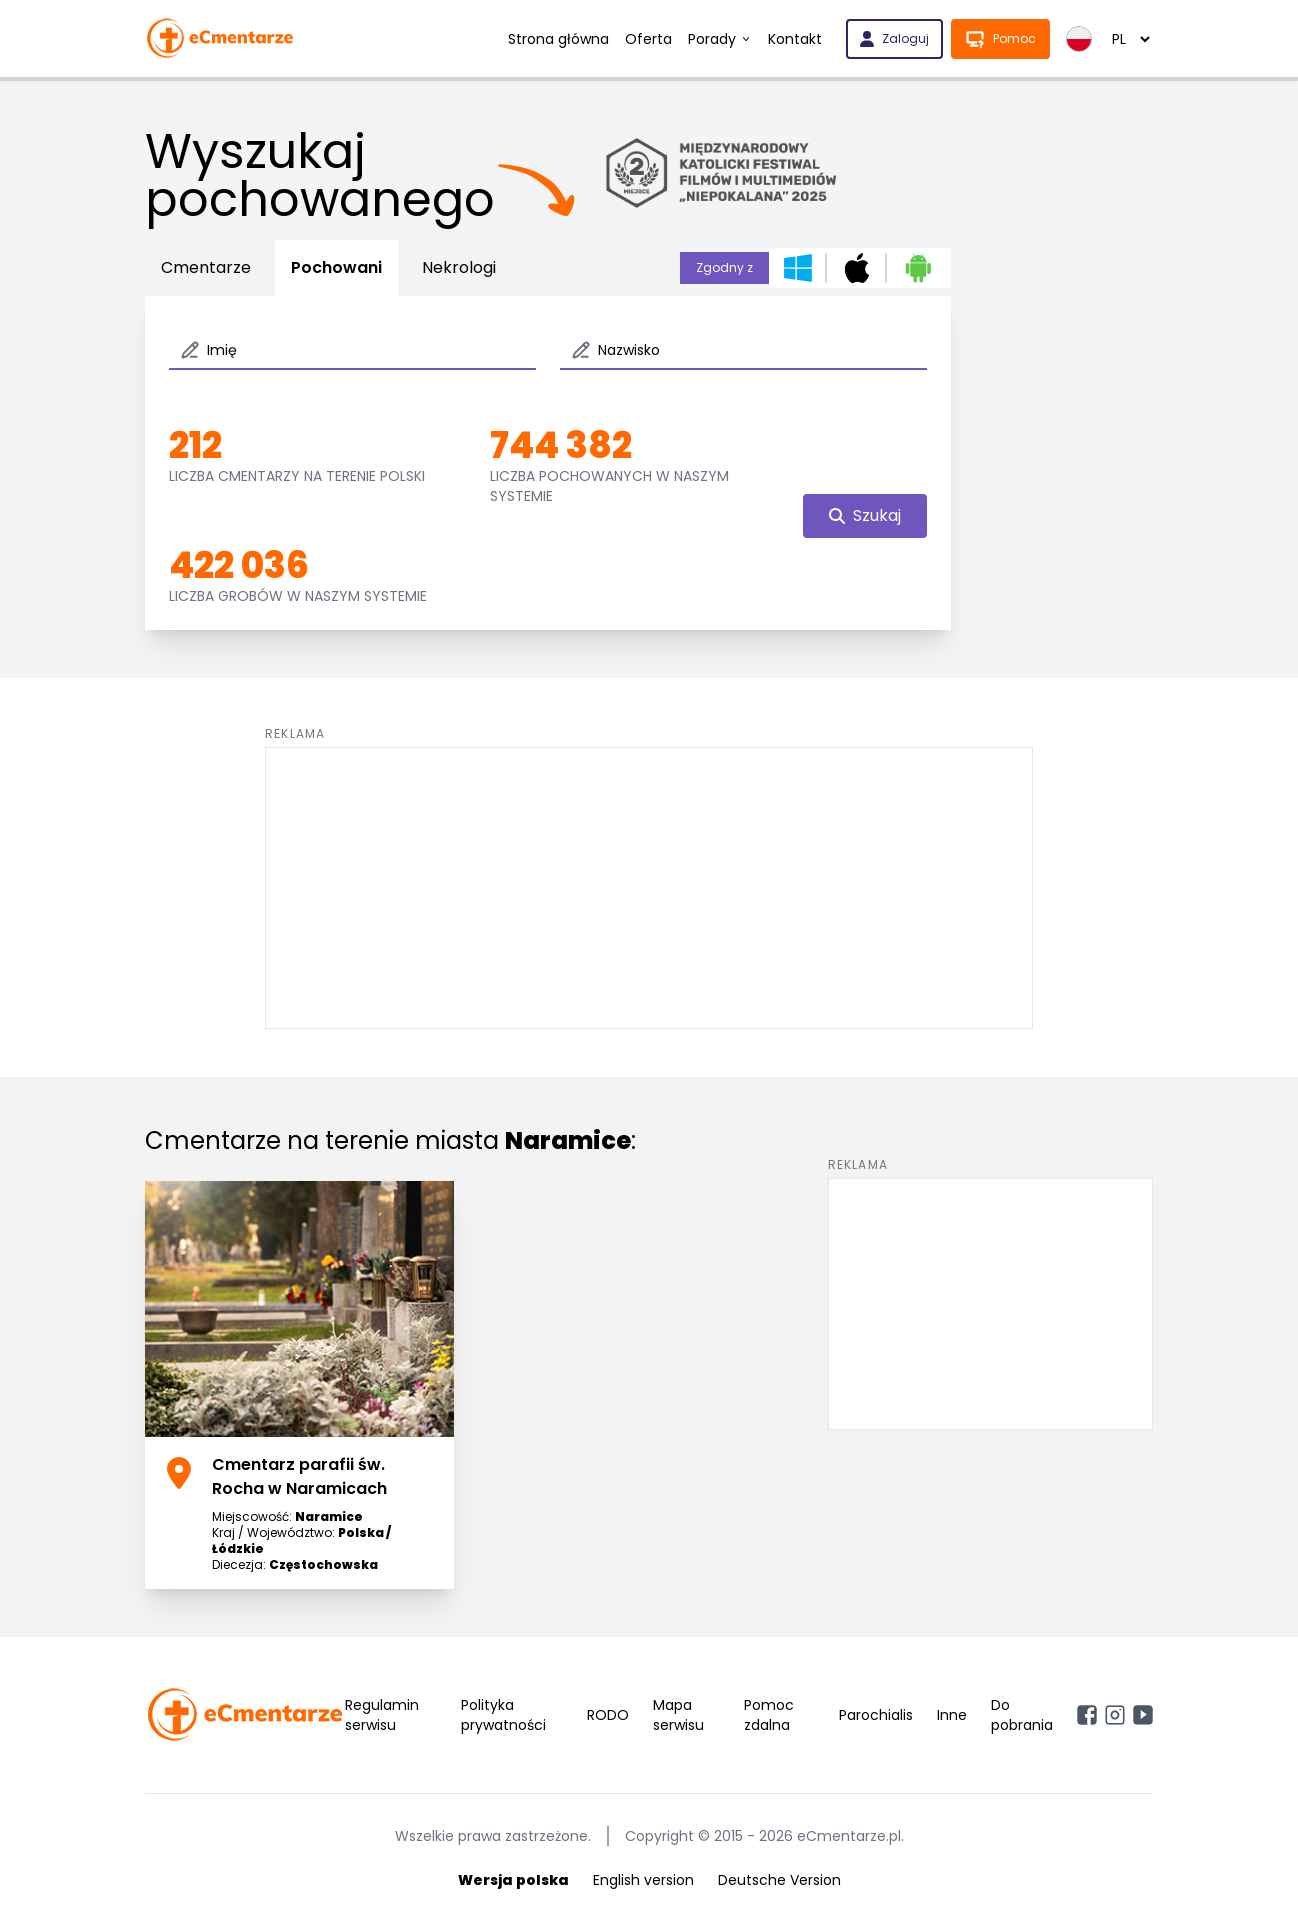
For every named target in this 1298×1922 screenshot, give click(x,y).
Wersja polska (513, 1880)
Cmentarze (206, 267)
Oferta (648, 39)
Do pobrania (1022, 1715)
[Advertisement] (649, 888)
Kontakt (795, 39)
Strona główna (558, 39)
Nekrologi (459, 267)
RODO (608, 1715)
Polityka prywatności (503, 1715)
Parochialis (876, 1715)
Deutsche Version (779, 1880)
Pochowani (336, 267)
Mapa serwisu (678, 1715)
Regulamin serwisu (382, 1715)
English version (643, 1880)
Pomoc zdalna (769, 1715)
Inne (952, 1715)
